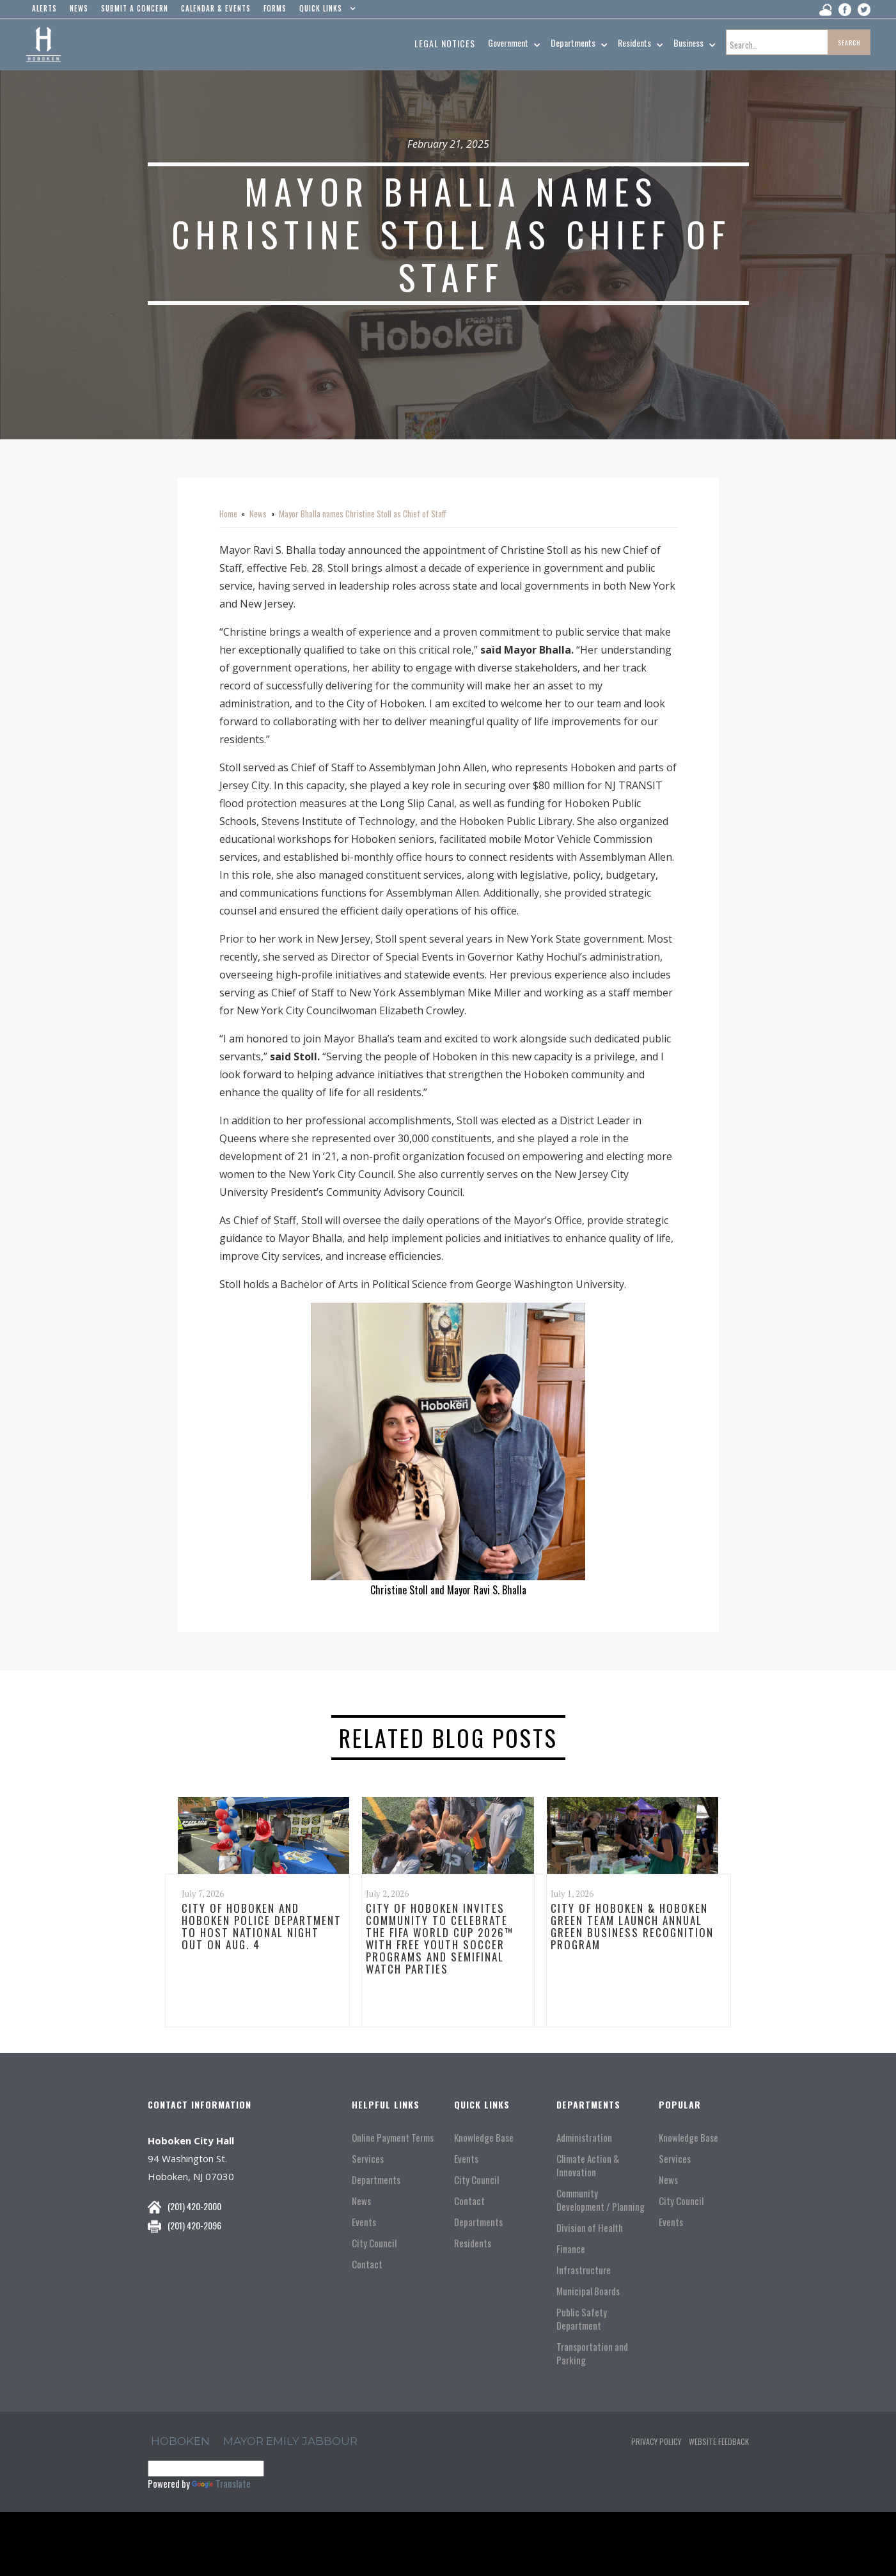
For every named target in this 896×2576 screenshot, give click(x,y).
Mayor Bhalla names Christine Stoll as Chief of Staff (362, 513)
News (258, 513)
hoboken (180, 2441)
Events (364, 2222)
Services (368, 2158)
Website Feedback (719, 2441)
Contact (367, 2264)
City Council (374, 2243)
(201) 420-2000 (194, 2206)
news (79, 8)
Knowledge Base (484, 2137)
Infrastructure (583, 2270)
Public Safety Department (581, 2318)
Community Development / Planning (600, 2200)
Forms (275, 8)
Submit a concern (134, 8)
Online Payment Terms (393, 2137)
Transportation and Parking (592, 2353)
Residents (472, 2243)
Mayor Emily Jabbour (290, 2441)
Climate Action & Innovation (587, 2165)
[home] (43, 44)
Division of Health (589, 2227)
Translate (221, 2483)
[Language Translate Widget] (206, 2468)
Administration (584, 2137)
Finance (570, 2249)
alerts (44, 8)
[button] (324, 11)
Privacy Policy (656, 2441)
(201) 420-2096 (194, 2225)
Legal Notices (444, 43)
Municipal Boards (588, 2291)
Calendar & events (216, 8)
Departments (376, 2180)
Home (228, 513)
